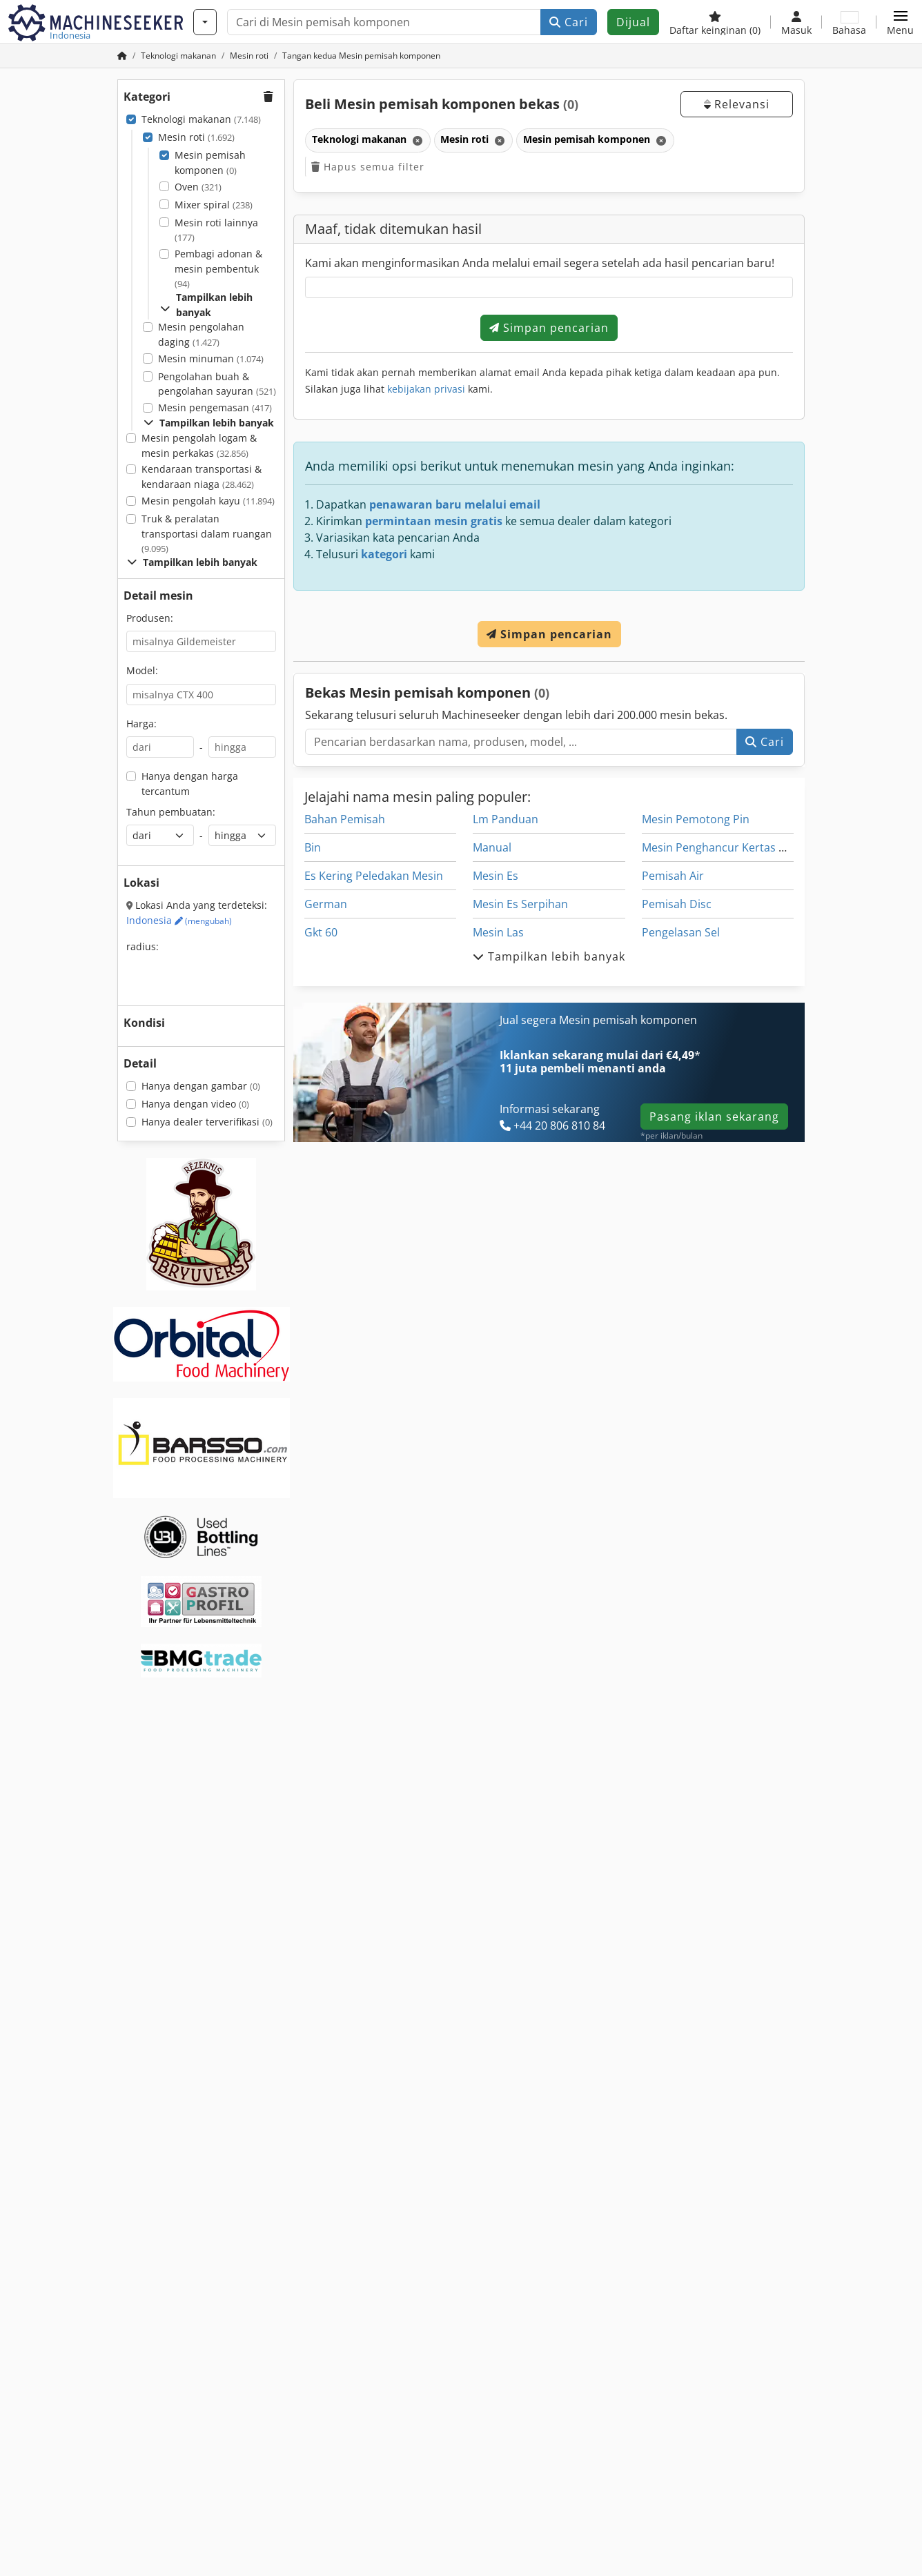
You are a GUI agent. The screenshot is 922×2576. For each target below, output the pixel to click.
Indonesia (179, 920)
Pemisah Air (673, 875)
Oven (198, 186)
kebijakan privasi (426, 388)
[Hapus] (416, 140)
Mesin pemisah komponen (210, 162)
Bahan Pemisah (344, 819)
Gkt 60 (320, 932)
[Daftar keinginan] (715, 22)
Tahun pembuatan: (170, 811)
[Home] (178, 55)
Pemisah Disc (677, 904)
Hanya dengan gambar (200, 1085)
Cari (568, 22)
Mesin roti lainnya (216, 230)
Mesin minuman (211, 358)
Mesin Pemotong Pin (695, 819)
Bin (312, 847)
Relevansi (736, 104)
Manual (492, 847)
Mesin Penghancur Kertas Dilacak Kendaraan (759, 847)
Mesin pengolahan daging (201, 334)
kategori (384, 554)
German (325, 904)
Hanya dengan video (195, 1103)
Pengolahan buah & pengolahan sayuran (217, 384)
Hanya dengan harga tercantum (189, 783)
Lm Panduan (505, 819)
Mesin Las (498, 932)
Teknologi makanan (201, 119)
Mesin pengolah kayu (208, 500)
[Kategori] (205, 22)
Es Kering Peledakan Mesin (373, 875)
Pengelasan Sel (681, 932)
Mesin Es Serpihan (520, 904)
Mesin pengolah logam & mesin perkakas (199, 445)
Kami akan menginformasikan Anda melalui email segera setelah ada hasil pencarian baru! (539, 263)
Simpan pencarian (549, 327)
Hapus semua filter (367, 166)
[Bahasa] (849, 22)
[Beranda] (122, 55)
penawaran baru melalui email (454, 504)
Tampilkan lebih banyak (206, 305)
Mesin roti (196, 137)
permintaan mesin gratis (433, 521)
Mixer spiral (214, 204)
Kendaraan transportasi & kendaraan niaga (201, 476)
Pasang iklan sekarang (714, 1116)
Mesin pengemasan (215, 407)
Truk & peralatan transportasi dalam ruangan (206, 533)
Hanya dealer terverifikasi (207, 1121)
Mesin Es (495, 875)
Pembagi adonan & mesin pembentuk (218, 268)
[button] (900, 22)
